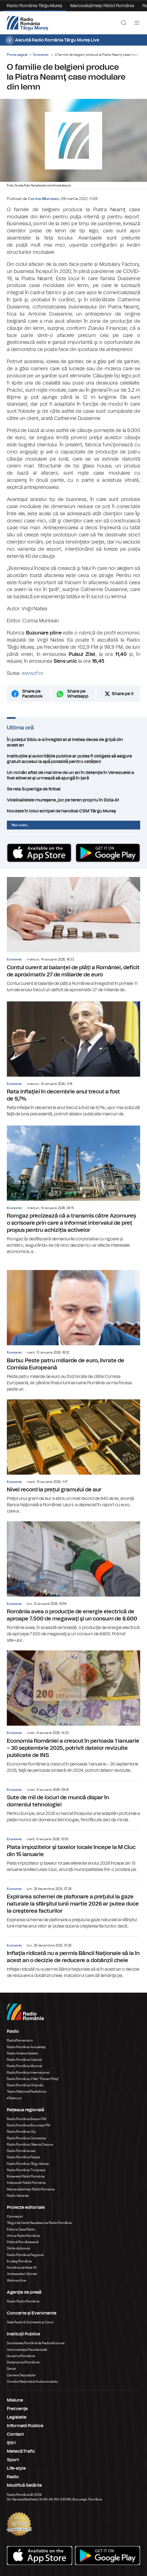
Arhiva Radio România (23, 2235)
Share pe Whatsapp (77, 693)
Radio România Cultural (24, 2059)
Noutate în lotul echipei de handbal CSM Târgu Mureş (73, 811)
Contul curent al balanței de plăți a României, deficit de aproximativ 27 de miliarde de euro (73, 935)
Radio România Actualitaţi (26, 2047)
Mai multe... (21, 825)
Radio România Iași (21, 2150)
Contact (15, 2434)
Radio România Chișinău (25, 2085)
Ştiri (11, 2443)
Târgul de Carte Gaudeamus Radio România (39, 2222)
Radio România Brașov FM (26, 2119)
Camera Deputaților (21, 2375)
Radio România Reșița (23, 2157)
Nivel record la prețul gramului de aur (73, 1456)
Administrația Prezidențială (27, 2349)
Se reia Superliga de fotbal (73, 789)
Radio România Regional (25, 2255)
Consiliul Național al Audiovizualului (32, 2381)
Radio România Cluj (21, 2131)
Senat (11, 2368)
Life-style (16, 2468)
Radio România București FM (28, 2125)
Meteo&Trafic (21, 2451)
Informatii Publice (25, 2426)
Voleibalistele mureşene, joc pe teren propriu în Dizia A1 (73, 800)
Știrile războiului (18, 2248)
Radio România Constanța (26, 2138)
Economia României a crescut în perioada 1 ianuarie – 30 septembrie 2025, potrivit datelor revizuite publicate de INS (73, 1711)
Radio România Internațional (28, 2072)
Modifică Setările (24, 2485)
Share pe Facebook (32, 693)
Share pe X (123, 694)
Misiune (15, 2400)
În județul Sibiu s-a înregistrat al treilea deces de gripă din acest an (73, 742)
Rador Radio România (23, 2301)
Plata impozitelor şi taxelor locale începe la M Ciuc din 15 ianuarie (73, 1851)
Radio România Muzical (24, 2066)
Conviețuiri (15, 2216)
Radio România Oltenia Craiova (30, 2144)
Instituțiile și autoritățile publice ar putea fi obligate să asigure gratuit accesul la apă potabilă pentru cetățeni (73, 759)
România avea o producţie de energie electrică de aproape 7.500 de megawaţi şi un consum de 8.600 (73, 1582)
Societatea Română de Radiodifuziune (36, 2343)
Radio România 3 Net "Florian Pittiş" (33, 2079)
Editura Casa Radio (21, 2229)
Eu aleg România (19, 2261)
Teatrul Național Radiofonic (27, 2091)
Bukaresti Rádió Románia (26, 2176)
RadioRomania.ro (20, 2040)
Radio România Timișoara (26, 2170)
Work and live (16, 2280)
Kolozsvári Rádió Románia (26, 2182)
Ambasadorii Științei (22, 2274)
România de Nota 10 (22, 2267)
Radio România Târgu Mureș (34, 6)
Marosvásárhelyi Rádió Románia (102, 6)
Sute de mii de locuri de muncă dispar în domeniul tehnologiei (73, 1802)
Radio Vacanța (18, 2195)
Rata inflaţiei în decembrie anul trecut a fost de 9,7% (73, 1059)
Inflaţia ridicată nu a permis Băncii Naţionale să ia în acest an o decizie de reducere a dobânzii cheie (73, 1958)
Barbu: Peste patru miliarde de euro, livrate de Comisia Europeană (73, 1331)
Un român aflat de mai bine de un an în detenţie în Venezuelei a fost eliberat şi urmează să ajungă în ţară (73, 775)
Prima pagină (17, 54)
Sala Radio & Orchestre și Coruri (30, 2322)
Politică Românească (23, 2242)
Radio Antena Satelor (22, 2053)
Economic (41, 54)
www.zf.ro (32, 673)
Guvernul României (21, 2356)
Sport (13, 2460)
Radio (13, 2477)
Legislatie (16, 2417)
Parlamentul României (23, 2362)
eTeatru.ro (14, 2098)
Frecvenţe (17, 2409)
